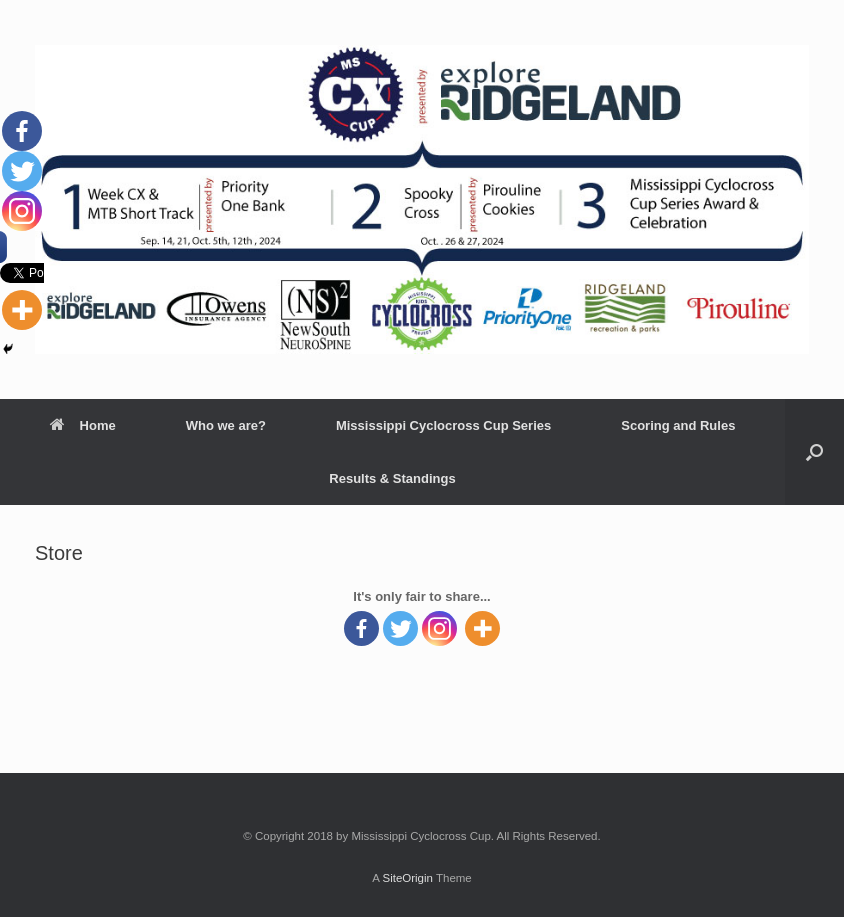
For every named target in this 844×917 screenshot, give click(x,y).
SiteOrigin (407, 878)
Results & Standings (392, 478)
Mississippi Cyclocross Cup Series (443, 425)
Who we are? (226, 425)
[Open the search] (814, 452)
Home (83, 425)
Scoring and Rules (678, 425)
